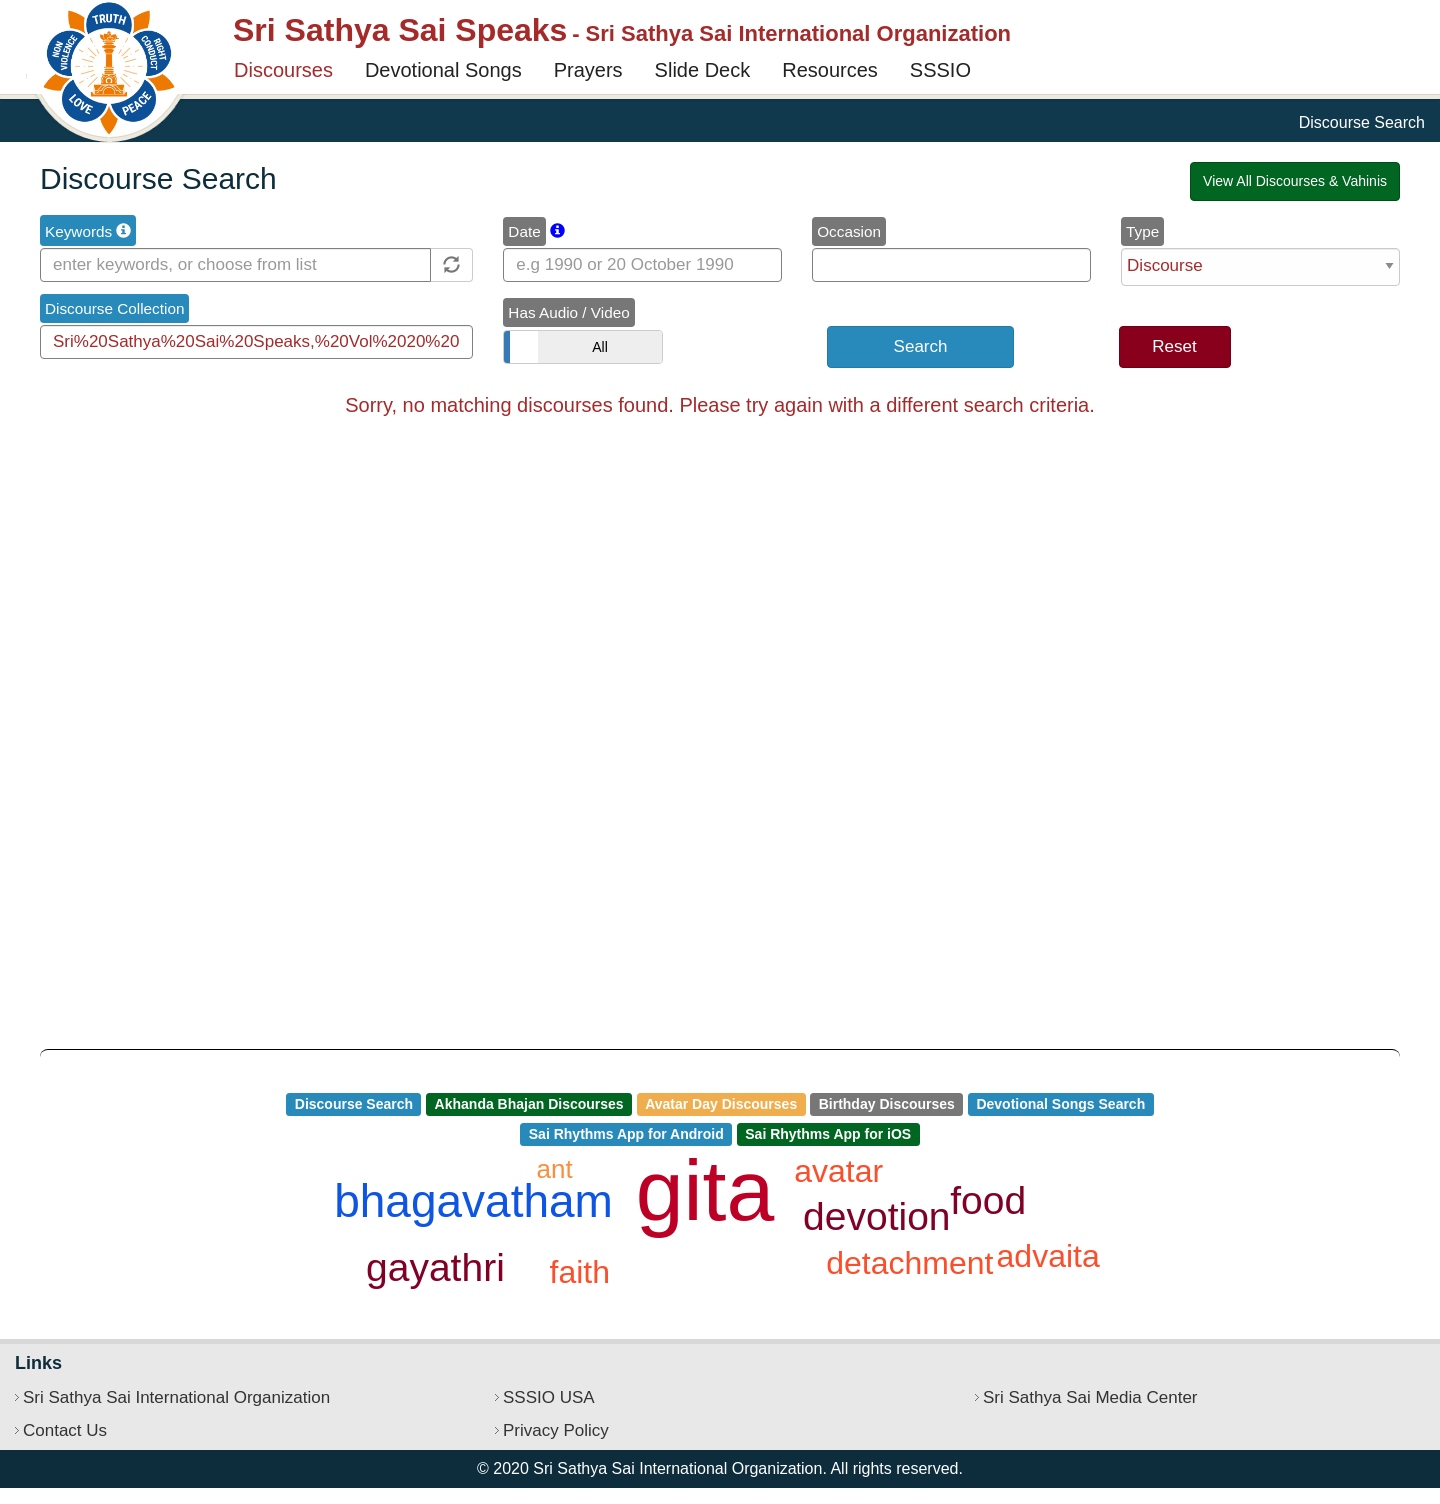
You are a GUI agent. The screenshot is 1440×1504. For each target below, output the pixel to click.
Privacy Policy (556, 1430)
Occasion (849, 231)
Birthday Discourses (887, 1104)
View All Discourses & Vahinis (1295, 181)
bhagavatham (473, 1201)
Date (524, 231)
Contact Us (65, 1430)
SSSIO (940, 70)
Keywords (88, 231)
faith (580, 1272)
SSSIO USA (549, 1397)
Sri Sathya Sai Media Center (1090, 1397)
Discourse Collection (114, 308)
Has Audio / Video (568, 312)
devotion (876, 1216)
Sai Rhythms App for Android (626, 1134)
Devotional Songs (443, 70)
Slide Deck (703, 70)
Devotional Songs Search (1060, 1104)
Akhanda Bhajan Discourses (529, 1104)
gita (705, 1190)
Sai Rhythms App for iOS (828, 1134)
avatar (838, 1171)
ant (555, 1169)
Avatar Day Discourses (721, 1104)
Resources (830, 70)
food (988, 1200)
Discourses (283, 70)
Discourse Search (354, 1104)
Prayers (588, 70)
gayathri (435, 1267)
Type (1142, 231)
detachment (909, 1263)
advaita (1048, 1256)
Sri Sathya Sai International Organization (176, 1397)
